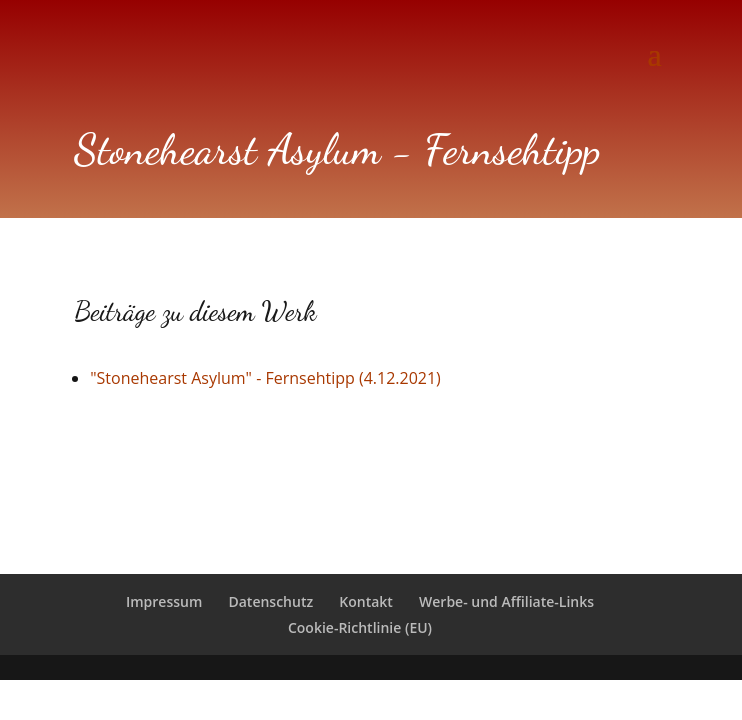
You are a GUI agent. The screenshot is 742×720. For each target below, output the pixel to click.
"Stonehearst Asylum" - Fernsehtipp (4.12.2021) (265, 378)
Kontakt (366, 601)
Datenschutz (270, 601)
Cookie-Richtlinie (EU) (360, 627)
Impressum (164, 601)
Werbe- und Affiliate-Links (506, 601)
